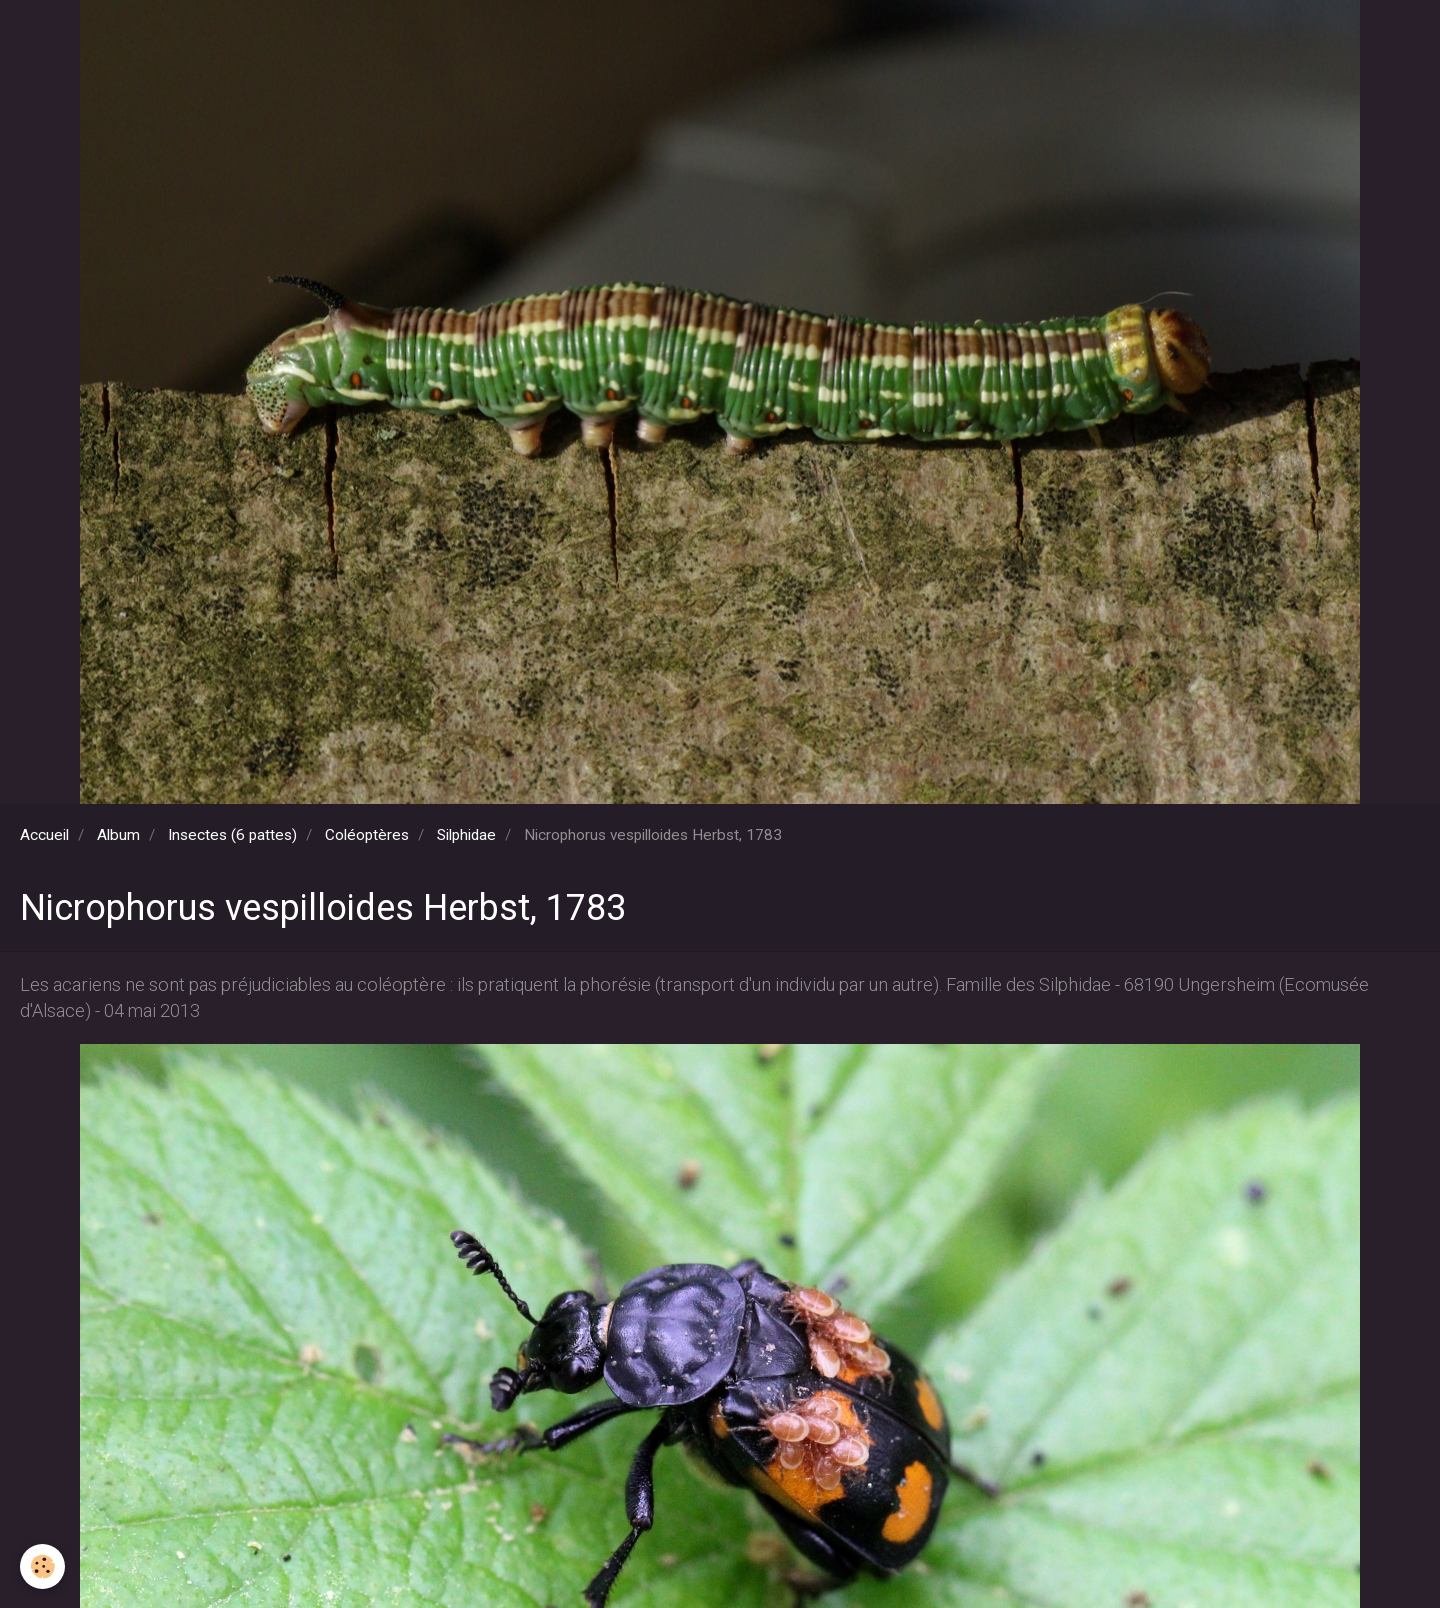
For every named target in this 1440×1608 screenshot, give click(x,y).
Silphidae (466, 835)
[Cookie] (42, 1566)
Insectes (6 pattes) (232, 835)
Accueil (44, 835)
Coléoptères (367, 835)
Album (118, 835)
